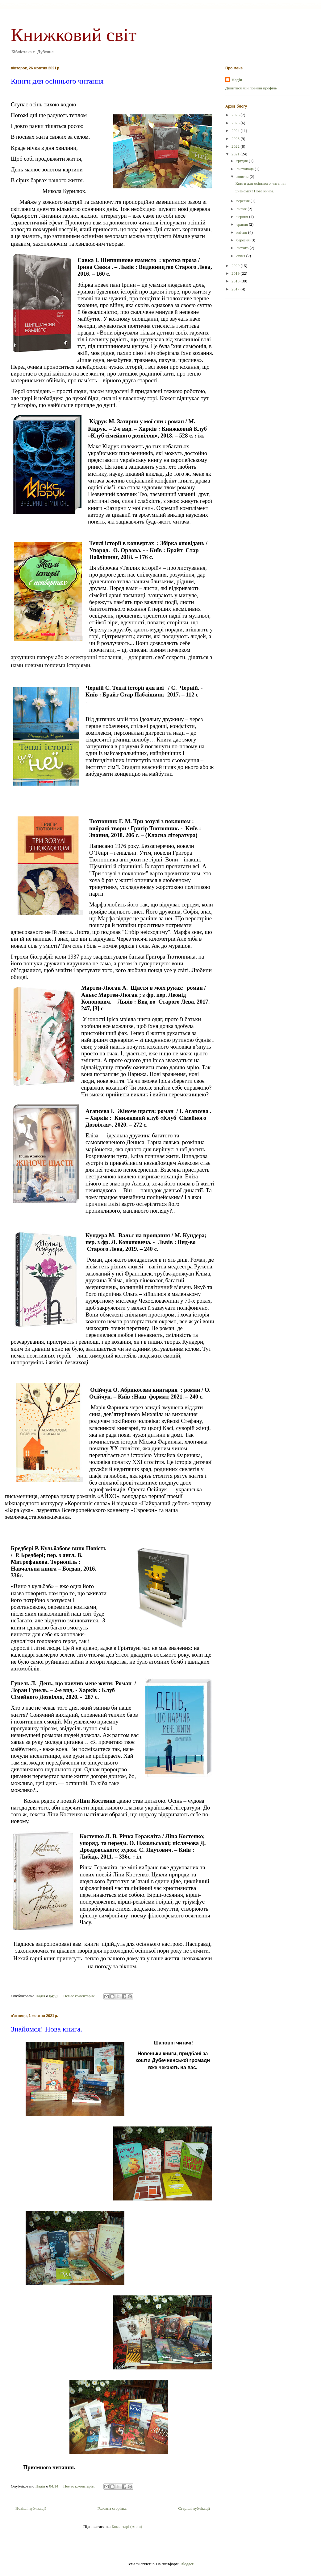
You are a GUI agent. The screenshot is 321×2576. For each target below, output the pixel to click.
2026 (235, 115)
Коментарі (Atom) (127, 2526)
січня (241, 255)
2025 (235, 123)
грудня (242, 160)
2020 (235, 265)
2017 (235, 289)
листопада (245, 168)
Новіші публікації (30, 2508)
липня (242, 209)
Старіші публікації (194, 2508)
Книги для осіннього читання (57, 81)
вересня (243, 201)
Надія (236, 79)
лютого (243, 247)
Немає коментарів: (79, 1996)
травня (242, 224)
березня (243, 240)
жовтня (243, 176)
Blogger (187, 2564)
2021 (235, 154)
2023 (235, 138)
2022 (235, 146)
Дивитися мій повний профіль (251, 88)
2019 (235, 273)
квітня (242, 232)
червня (242, 216)
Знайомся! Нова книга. (46, 2029)
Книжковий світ (73, 35)
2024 (235, 130)
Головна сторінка (112, 2508)
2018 (235, 281)
